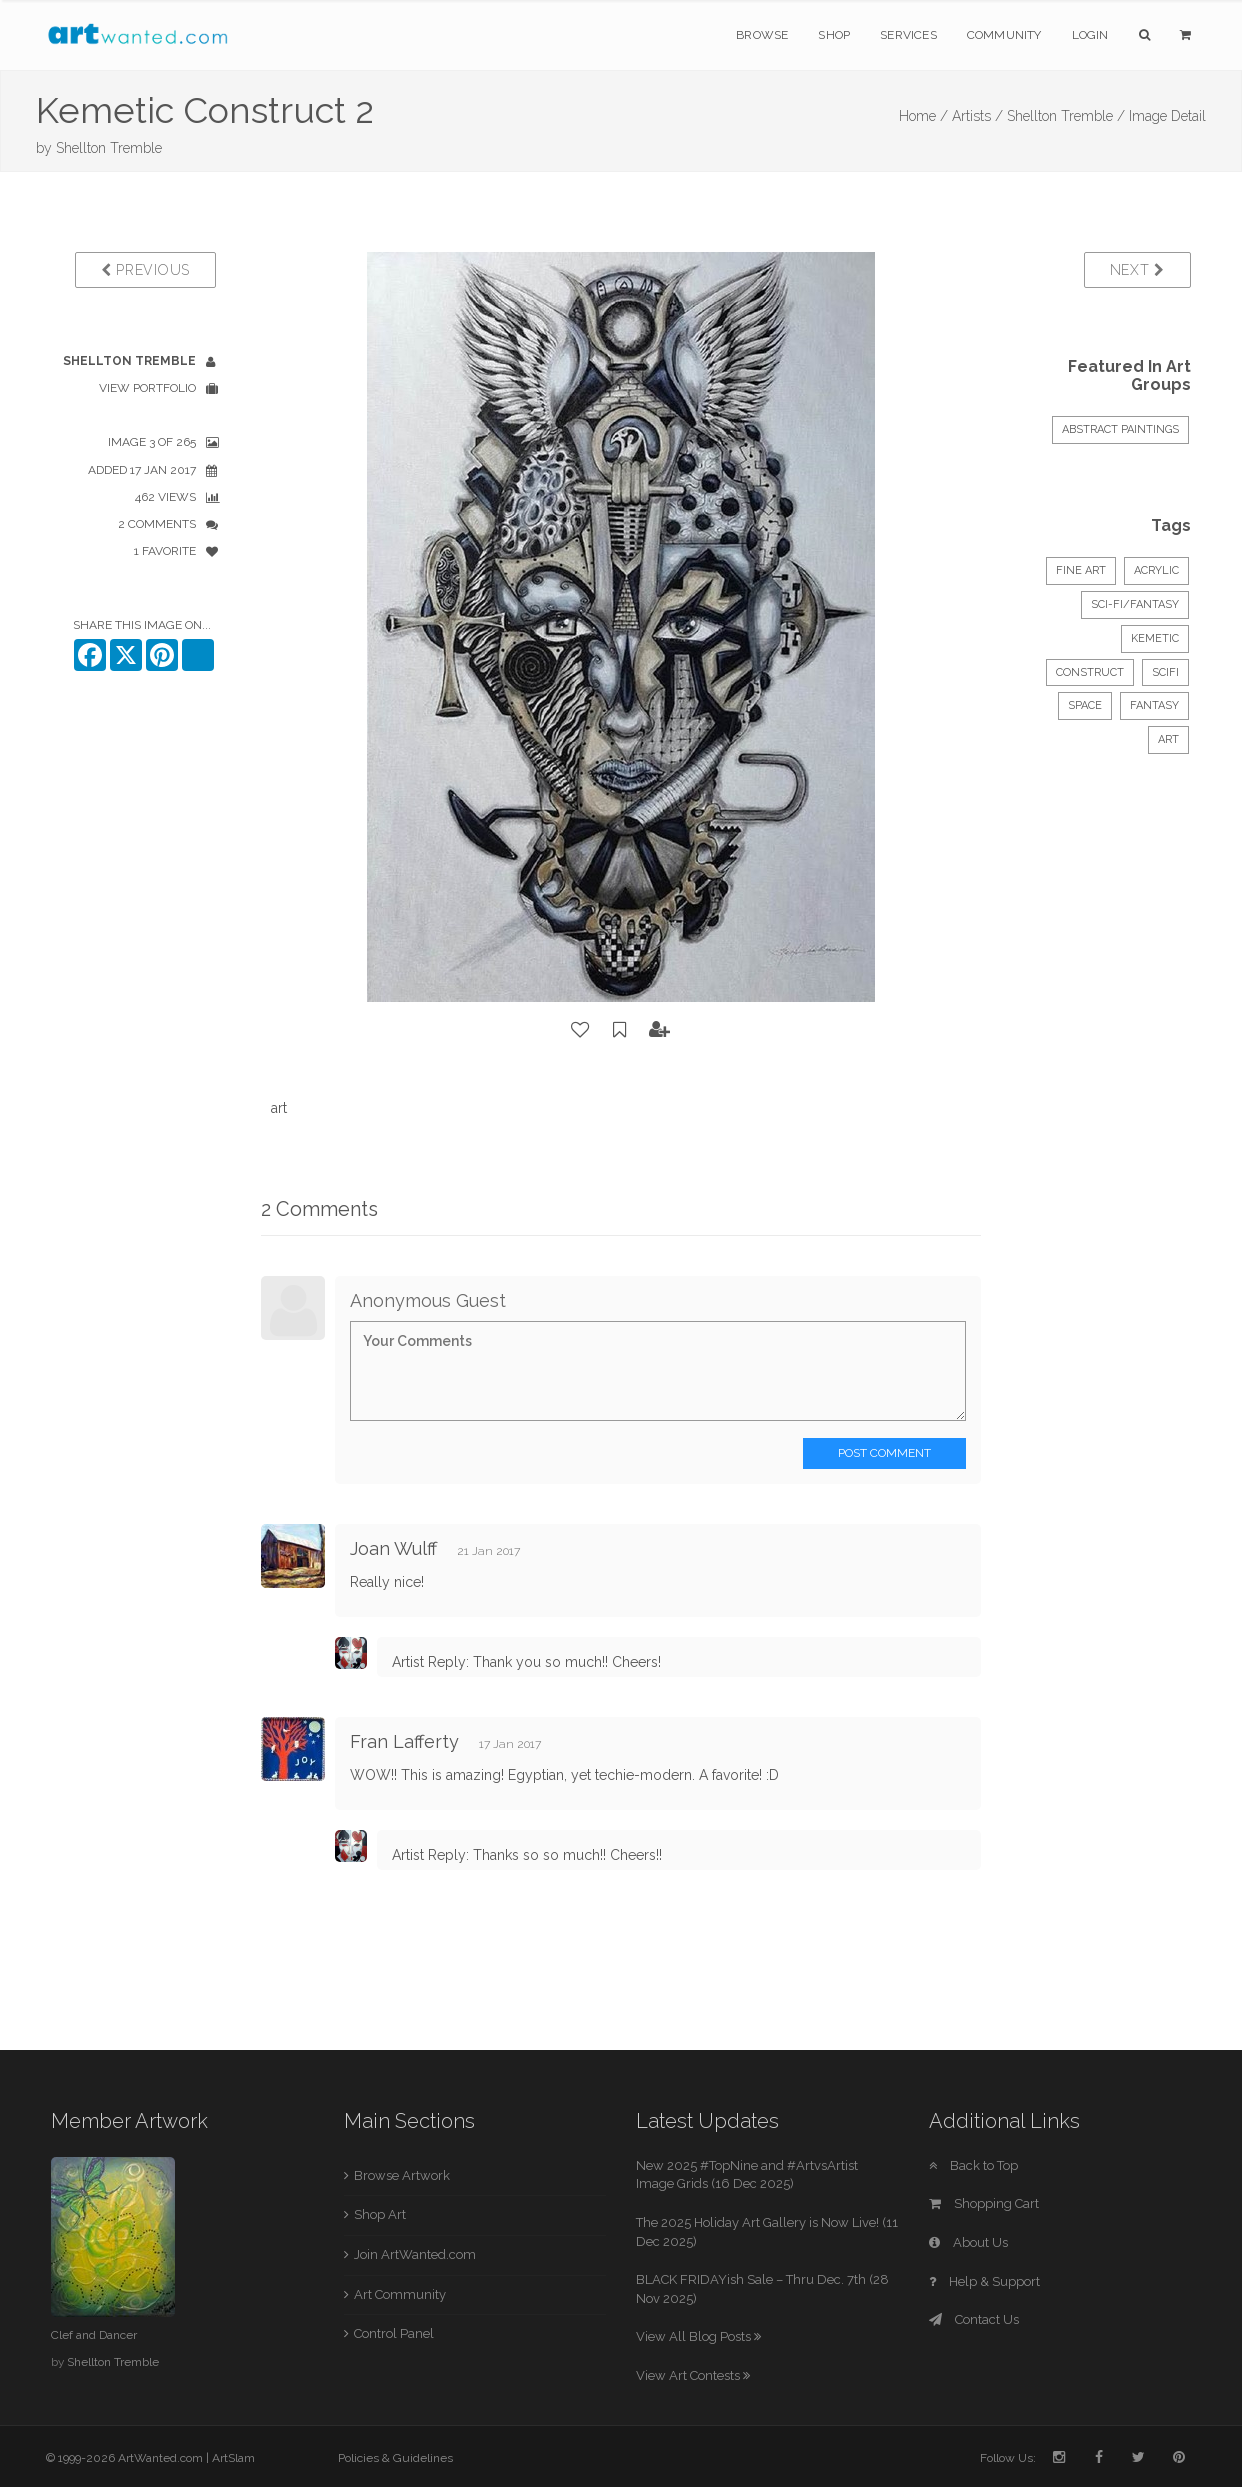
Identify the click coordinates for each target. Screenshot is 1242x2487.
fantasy (1154, 705)
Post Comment (884, 1453)
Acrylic (1156, 570)
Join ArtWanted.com (415, 2254)
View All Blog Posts (698, 2336)
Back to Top (973, 2165)
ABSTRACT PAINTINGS (1120, 429)
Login (1090, 35)
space (1085, 705)
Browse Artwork (402, 2175)
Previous (145, 270)
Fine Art (1081, 570)
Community (1004, 35)
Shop (834, 35)
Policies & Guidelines (395, 2458)
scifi (1165, 672)
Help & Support (984, 2281)
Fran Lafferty (404, 1741)
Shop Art (380, 2214)
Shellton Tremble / (1066, 116)
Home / (923, 116)
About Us (968, 2242)
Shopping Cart (984, 2203)
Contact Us (974, 2319)
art (1168, 739)
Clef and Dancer (94, 2335)
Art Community (400, 2294)
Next (1137, 270)
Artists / (977, 116)
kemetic (1155, 638)
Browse (762, 35)
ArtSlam (233, 2458)
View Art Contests (693, 2375)
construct (1090, 672)
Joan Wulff (393, 1548)
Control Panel (394, 2333)
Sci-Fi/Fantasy (1135, 604)
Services (908, 35)
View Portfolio (147, 388)
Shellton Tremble (109, 148)
